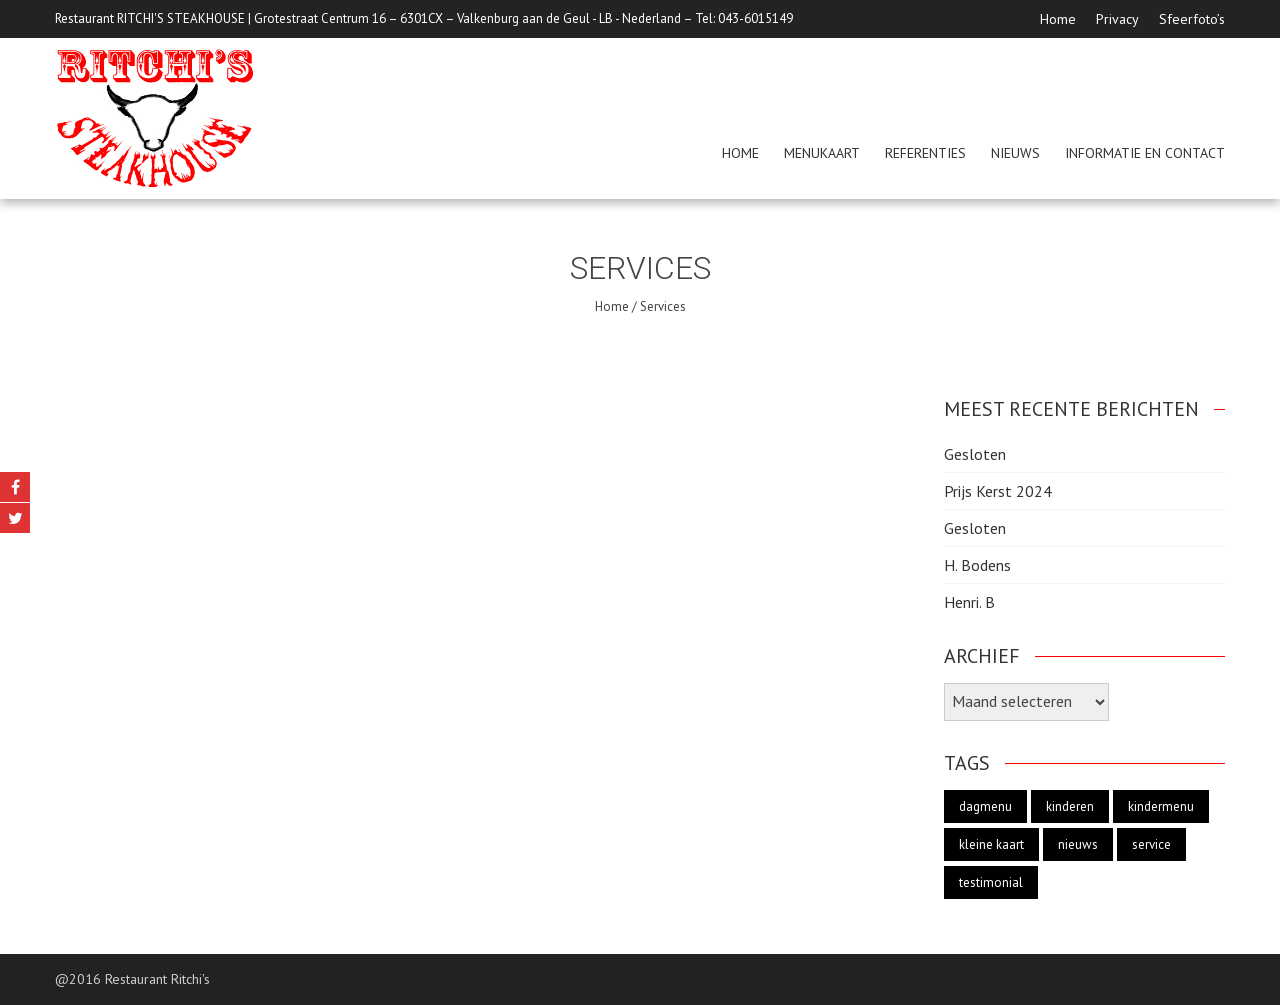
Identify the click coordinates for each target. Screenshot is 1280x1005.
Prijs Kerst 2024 (998, 491)
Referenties (925, 153)
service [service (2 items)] (1151, 844)
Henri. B (969, 602)
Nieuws (1015, 153)
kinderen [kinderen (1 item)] (1070, 806)
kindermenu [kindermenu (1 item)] (1161, 806)
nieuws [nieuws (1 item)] (1078, 844)
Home (1058, 19)
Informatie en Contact (1145, 153)
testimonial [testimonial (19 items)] (991, 882)
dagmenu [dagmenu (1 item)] (985, 806)
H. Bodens (977, 565)
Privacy (1117, 19)
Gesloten (975, 454)
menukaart (822, 153)
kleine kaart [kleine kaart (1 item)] (991, 844)
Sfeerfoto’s (1192, 19)
